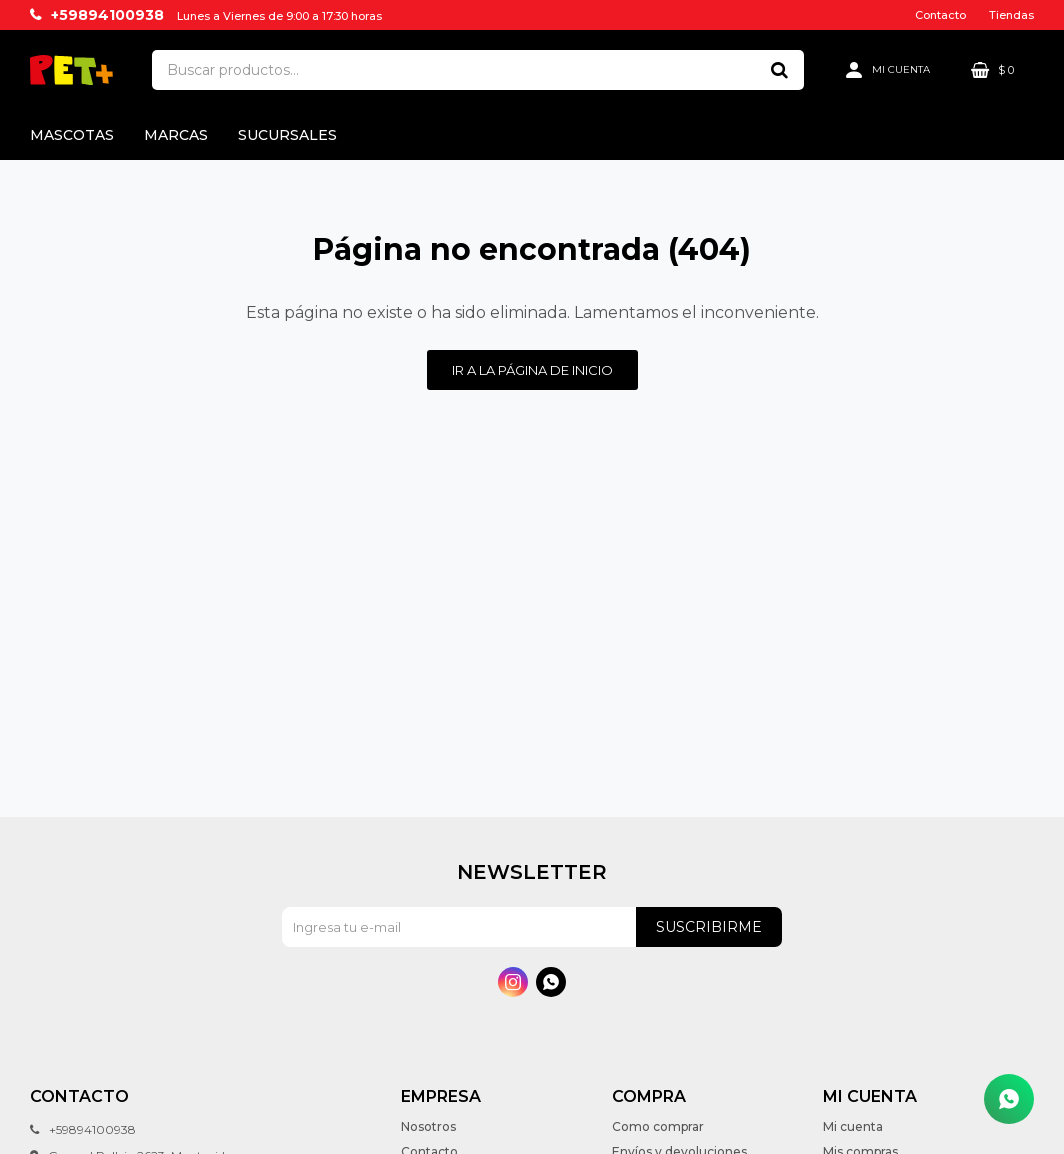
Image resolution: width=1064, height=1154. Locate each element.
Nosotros (428, 1126)
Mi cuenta (853, 1126)
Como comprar (658, 1126)
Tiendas (1011, 15)
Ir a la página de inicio (532, 370)
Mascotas (72, 135)
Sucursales (287, 135)
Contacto (940, 15)
